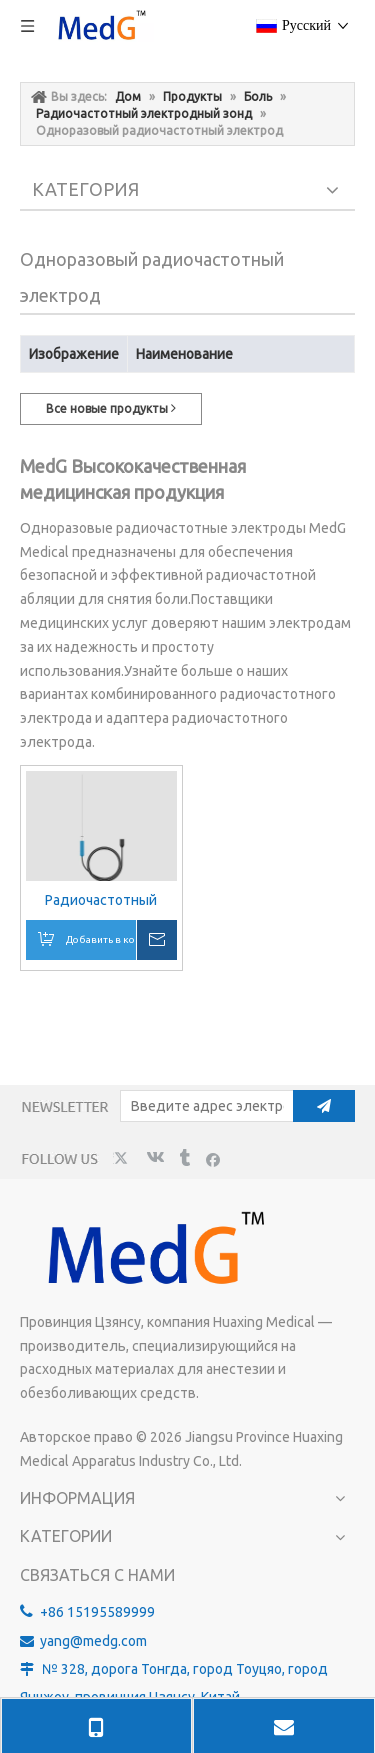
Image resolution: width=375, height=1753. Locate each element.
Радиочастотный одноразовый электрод (101, 901)
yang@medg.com (93, 1641)
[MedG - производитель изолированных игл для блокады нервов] (152, 1250)
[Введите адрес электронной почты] (202, 1106)
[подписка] (324, 1106)
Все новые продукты (111, 408)
